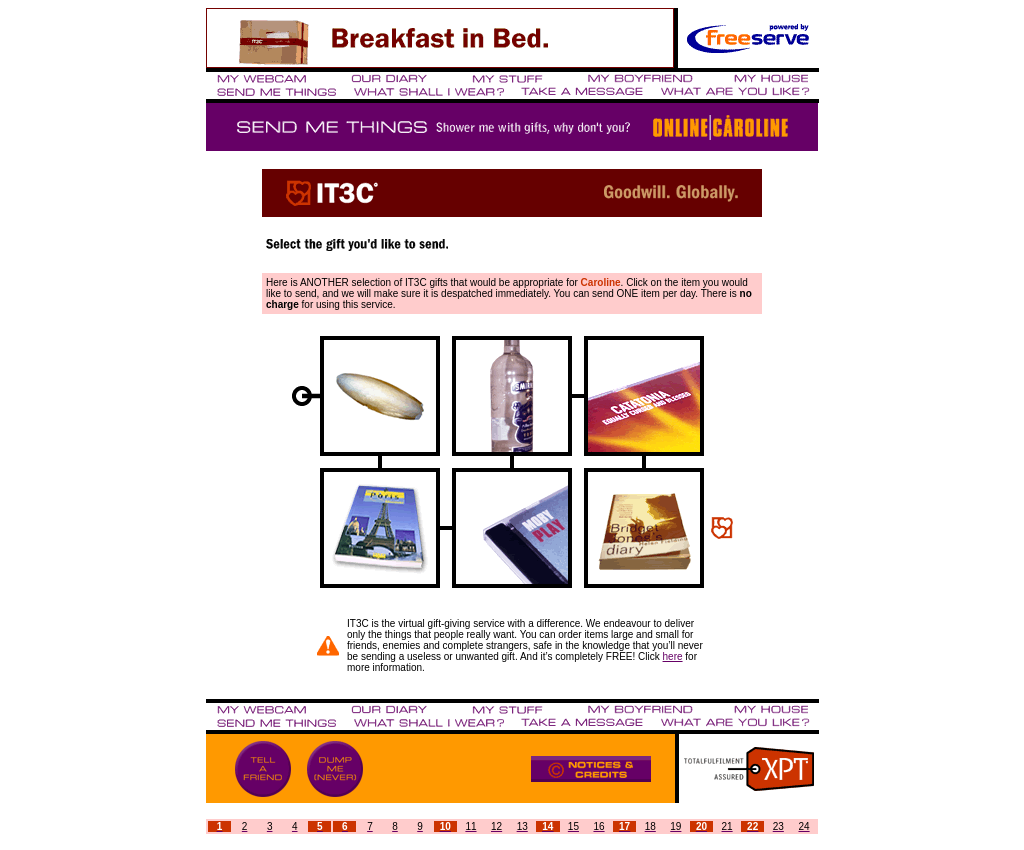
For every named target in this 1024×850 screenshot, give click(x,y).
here (673, 656)
